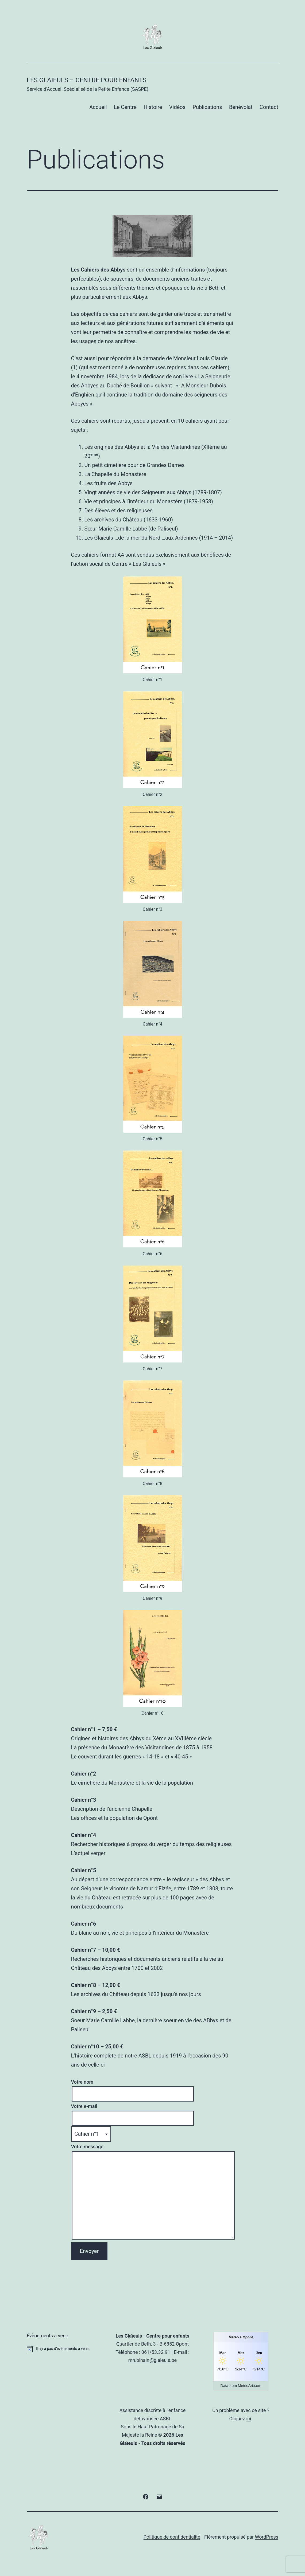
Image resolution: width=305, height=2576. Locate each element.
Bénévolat (241, 107)
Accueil (98, 107)
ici (248, 2418)
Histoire (153, 107)
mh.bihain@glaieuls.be (152, 2360)
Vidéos (177, 107)
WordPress (266, 2537)
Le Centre (125, 107)
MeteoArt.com (249, 2385)
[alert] (64, 2349)
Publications (207, 107)
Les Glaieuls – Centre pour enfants (86, 80)
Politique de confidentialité (172, 2537)
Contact (269, 107)
